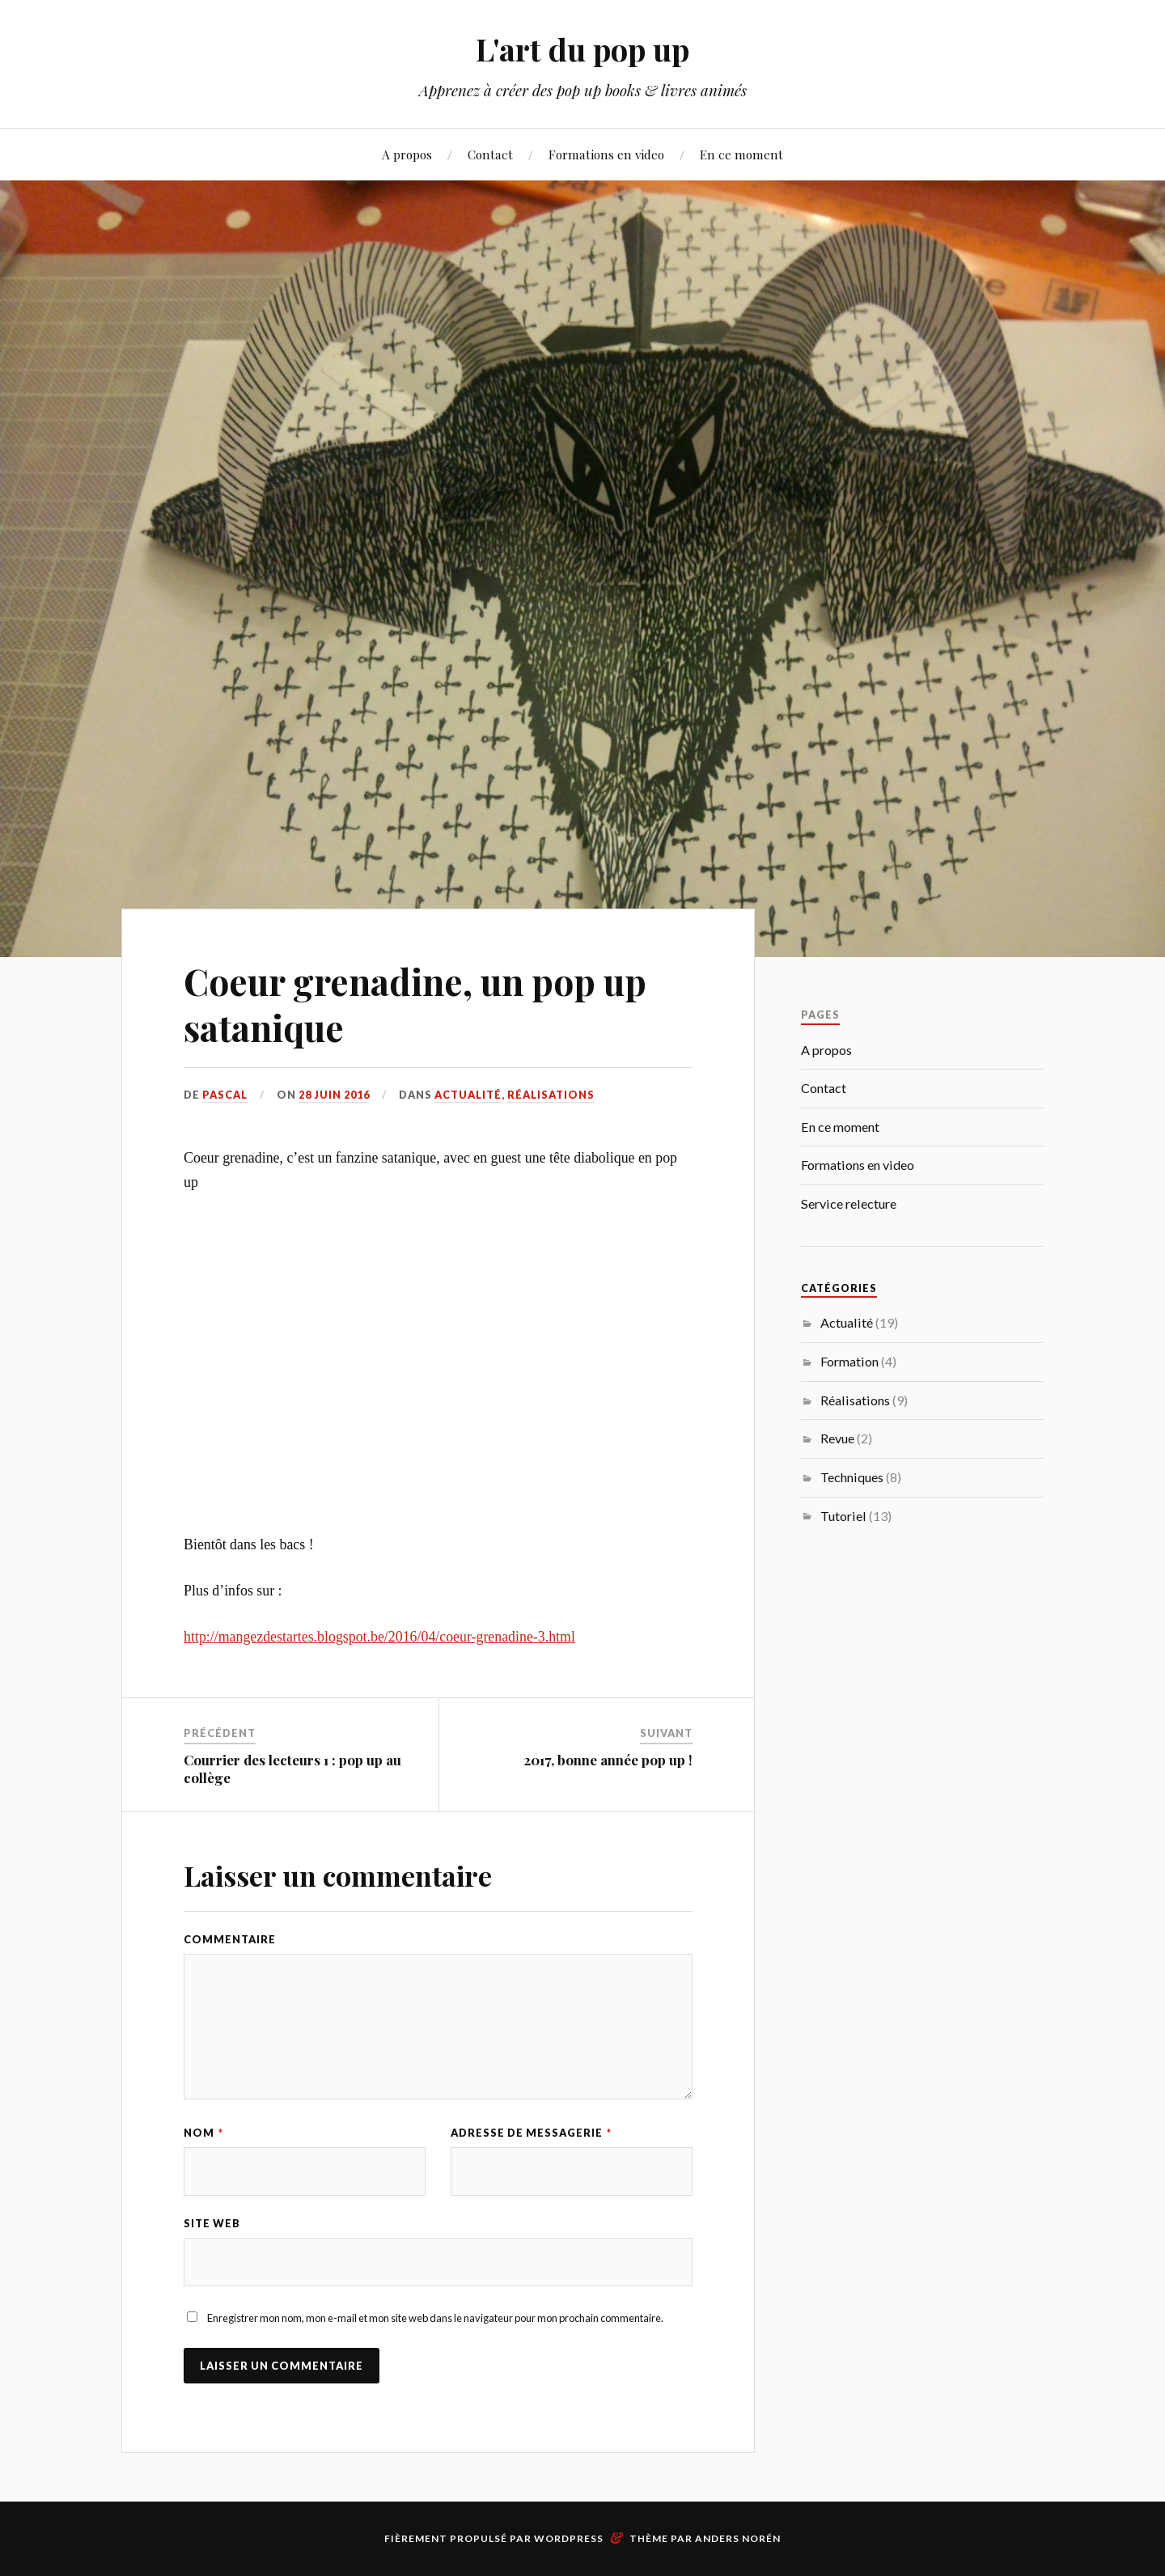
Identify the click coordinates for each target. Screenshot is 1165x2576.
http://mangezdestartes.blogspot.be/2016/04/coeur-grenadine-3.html (379, 1637)
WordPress (569, 2538)
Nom (203, 2132)
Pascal (225, 1094)
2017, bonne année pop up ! (608, 1760)
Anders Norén (738, 2538)
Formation (849, 1361)
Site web (212, 2223)
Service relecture (848, 1203)
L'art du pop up (582, 49)
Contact (490, 154)
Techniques (851, 1477)
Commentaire (230, 1939)
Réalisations (551, 1094)
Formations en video (606, 154)
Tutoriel (843, 1515)
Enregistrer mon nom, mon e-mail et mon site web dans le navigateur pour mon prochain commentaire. (435, 2317)
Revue (837, 1438)
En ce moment (741, 154)
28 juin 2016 (334, 1094)
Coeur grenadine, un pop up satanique (415, 1004)
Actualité (468, 1094)
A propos (407, 154)
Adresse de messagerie (531, 2132)
